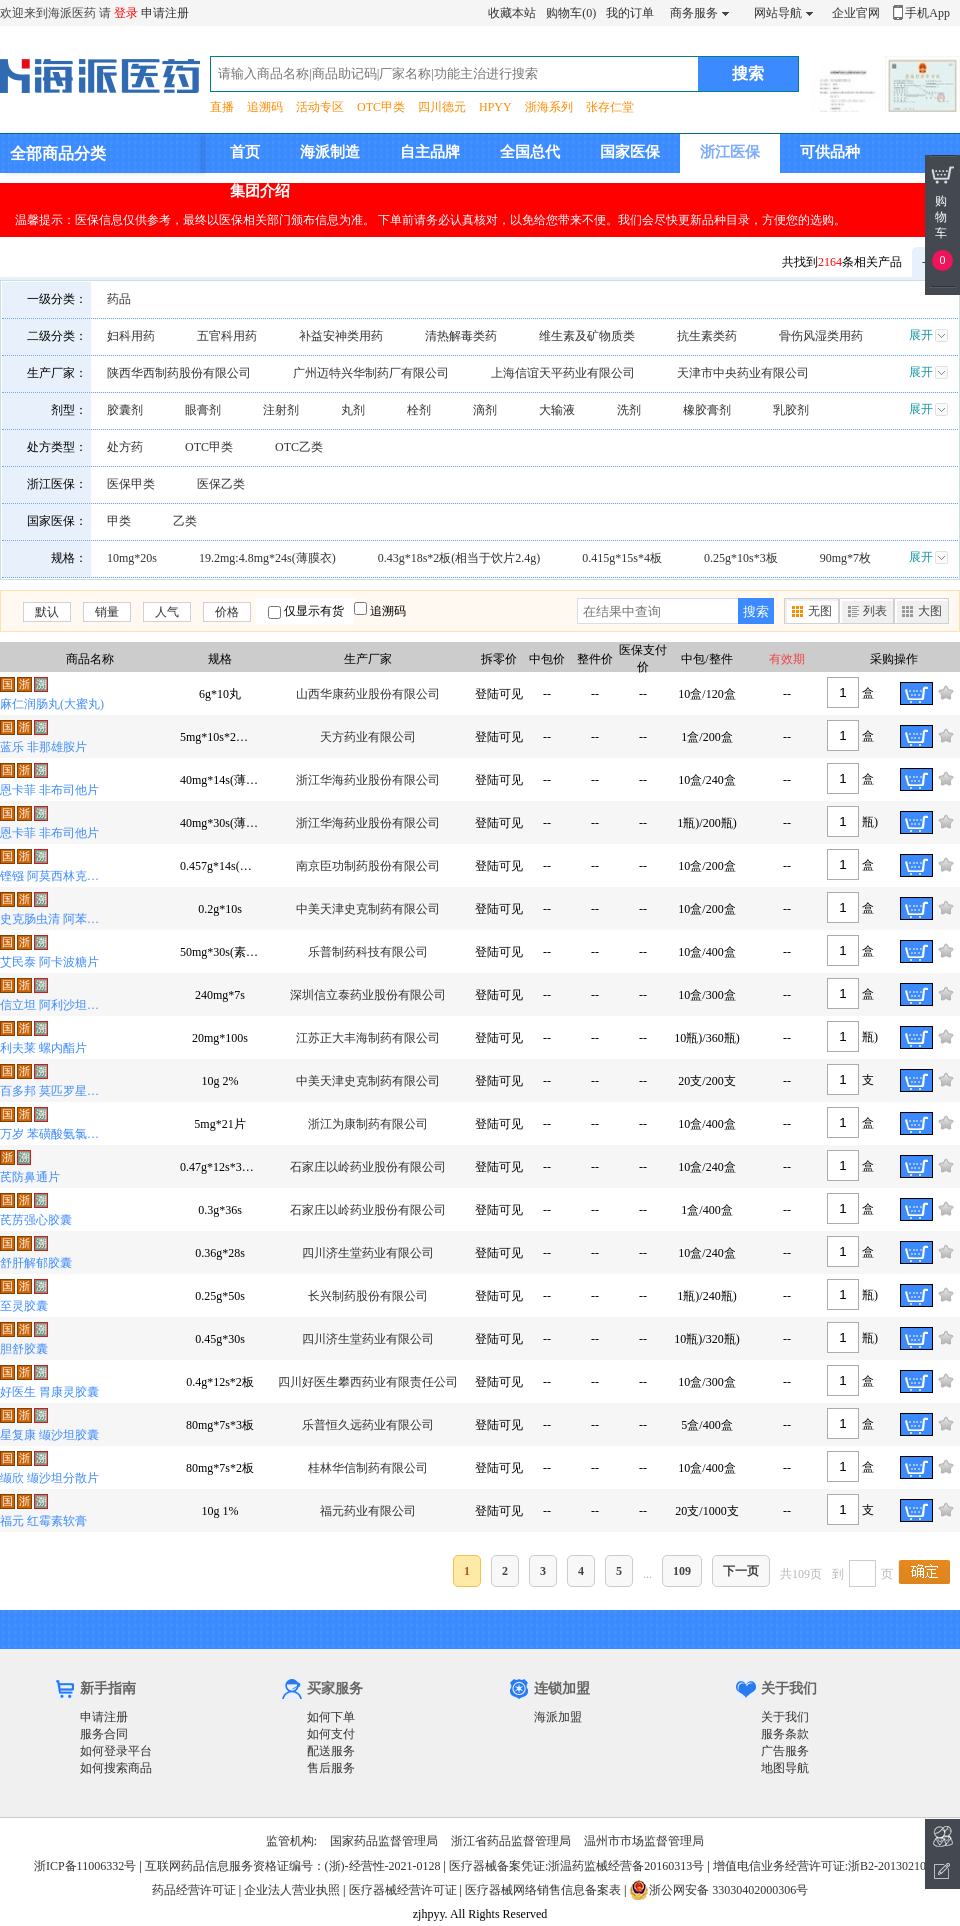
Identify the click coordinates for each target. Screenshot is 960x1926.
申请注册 (165, 13)
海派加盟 (558, 1717)
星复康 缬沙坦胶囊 (49, 1435)
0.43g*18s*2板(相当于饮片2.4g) (459, 558)
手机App (927, 13)
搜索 (756, 611)
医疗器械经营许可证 (403, 1890)
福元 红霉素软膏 (43, 1521)
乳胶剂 (791, 410)
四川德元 (442, 107)
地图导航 (785, 1768)
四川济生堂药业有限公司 (368, 1253)
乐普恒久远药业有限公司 (368, 1425)
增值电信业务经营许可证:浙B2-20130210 (819, 1866)
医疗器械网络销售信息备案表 (543, 1890)
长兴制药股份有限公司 (368, 1296)
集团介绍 (260, 191)
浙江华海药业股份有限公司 (368, 780)
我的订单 (630, 13)
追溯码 (265, 107)
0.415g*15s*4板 (622, 558)
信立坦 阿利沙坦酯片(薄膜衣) (54, 1005)
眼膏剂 (203, 410)
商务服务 (694, 13)
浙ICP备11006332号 (86, 1866)
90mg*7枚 (845, 558)
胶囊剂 (125, 410)
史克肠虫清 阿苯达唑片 (54, 919)
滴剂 (485, 410)
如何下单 (331, 1717)
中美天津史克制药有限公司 (368, 909)
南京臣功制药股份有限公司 (368, 866)
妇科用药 (131, 336)
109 (682, 1571)
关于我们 (785, 1717)
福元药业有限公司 (368, 1511)
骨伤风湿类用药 (821, 336)
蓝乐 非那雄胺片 (43, 747)
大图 (930, 611)
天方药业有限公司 (368, 737)
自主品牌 (430, 152)
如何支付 (331, 1734)
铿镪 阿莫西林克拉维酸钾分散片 (54, 876)
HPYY (495, 107)
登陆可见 (499, 694)
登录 (126, 13)
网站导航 (778, 13)
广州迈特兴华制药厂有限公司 (371, 373)
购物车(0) (571, 13)
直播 (222, 107)
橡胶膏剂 (707, 410)
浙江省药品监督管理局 (511, 1841)
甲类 (119, 521)
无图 (820, 611)
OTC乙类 (299, 447)
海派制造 (330, 152)
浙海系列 (549, 107)
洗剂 (629, 410)
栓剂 (419, 410)
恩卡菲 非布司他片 (49, 790)
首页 (245, 152)
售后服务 (331, 1768)
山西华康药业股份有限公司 (368, 694)
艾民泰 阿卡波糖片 (49, 962)
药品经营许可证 (194, 1890)
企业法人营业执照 (292, 1890)
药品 (119, 299)
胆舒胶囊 (24, 1349)
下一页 (741, 1571)
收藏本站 (512, 13)
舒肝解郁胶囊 (36, 1263)
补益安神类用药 (341, 336)
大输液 (557, 410)
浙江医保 (730, 152)
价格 (227, 612)
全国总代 (530, 152)
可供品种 (830, 152)
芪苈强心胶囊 (36, 1220)
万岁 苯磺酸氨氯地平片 (54, 1134)
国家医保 (630, 152)
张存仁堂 (610, 107)
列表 (875, 611)
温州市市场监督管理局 (644, 1841)
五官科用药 (227, 336)
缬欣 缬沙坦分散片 (49, 1478)
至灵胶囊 (24, 1306)
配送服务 (331, 1751)
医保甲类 (131, 484)
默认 (47, 612)
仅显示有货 (314, 611)
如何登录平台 (116, 1751)
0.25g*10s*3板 (741, 558)
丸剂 (353, 410)
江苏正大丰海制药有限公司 (368, 1038)
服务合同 (104, 1734)
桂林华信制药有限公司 (368, 1468)
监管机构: (291, 1841)
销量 (107, 612)
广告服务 (785, 1751)
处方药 (125, 447)
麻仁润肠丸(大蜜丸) (52, 704)
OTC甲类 (381, 107)
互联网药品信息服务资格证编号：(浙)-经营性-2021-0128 (293, 1866)
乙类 (185, 521)
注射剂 (281, 410)
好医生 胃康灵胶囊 (49, 1392)
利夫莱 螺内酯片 (43, 1048)
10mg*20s (132, 558)
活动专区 (320, 107)
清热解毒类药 (461, 336)
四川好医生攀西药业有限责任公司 (368, 1382)
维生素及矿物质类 (587, 336)
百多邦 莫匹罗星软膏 (54, 1091)
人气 (167, 612)
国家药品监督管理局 (384, 1841)
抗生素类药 (707, 336)
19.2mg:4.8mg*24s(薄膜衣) (267, 558)
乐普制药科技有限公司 (368, 952)
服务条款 (785, 1734)
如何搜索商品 (116, 1768)
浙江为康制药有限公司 (368, 1124)
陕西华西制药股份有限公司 (179, 373)
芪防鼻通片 (30, 1177)
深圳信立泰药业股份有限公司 (368, 995)
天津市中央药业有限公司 (743, 373)
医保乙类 (221, 484)
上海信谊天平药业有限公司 (563, 373)
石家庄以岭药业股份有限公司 (368, 1167)
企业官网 (856, 13)
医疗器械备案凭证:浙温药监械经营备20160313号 (576, 1866)
